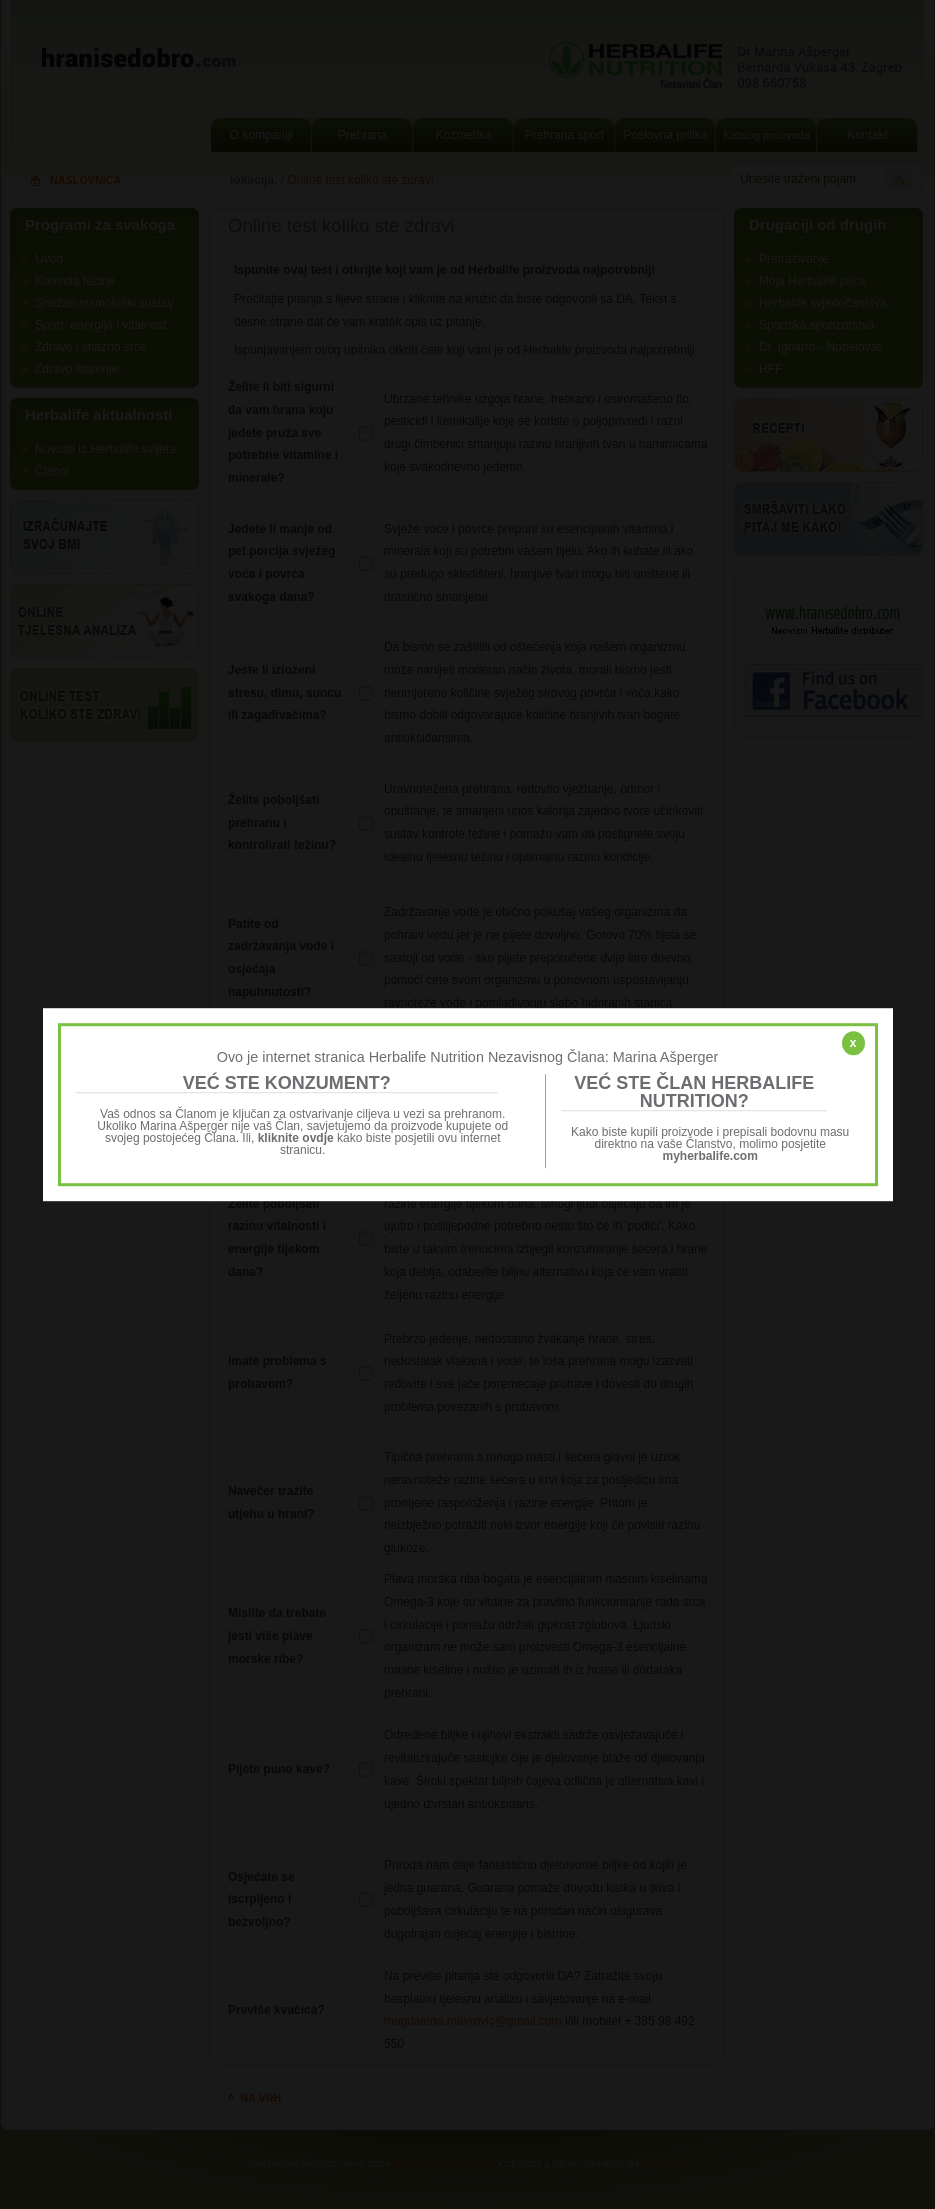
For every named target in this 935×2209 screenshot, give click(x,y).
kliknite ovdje (296, 1138)
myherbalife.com (710, 1156)
